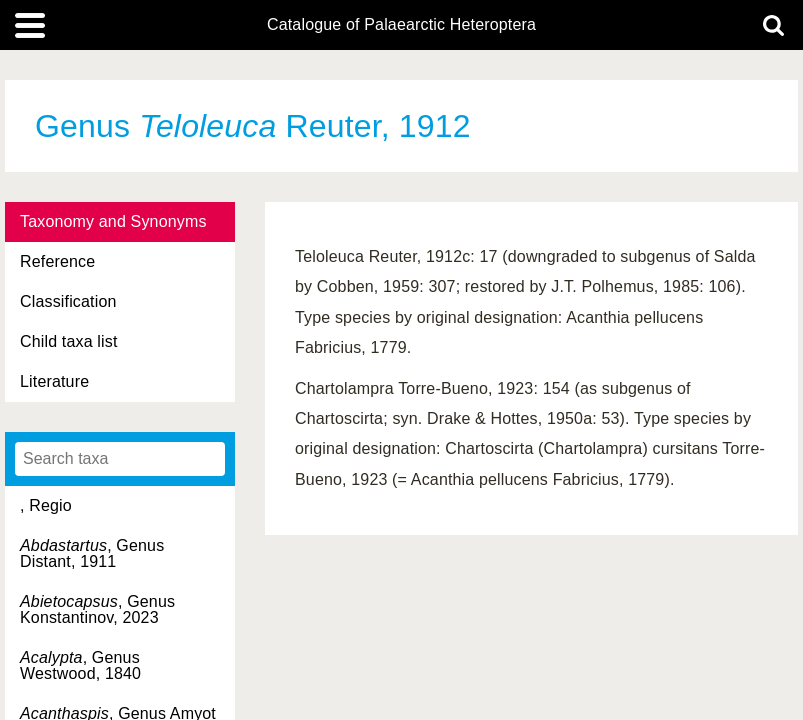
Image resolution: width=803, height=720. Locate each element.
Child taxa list (69, 341)
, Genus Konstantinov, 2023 (97, 609)
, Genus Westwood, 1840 (80, 665)
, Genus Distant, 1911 (92, 553)
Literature (54, 381)
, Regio (46, 505)
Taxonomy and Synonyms (113, 221)
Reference (57, 261)
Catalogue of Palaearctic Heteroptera (401, 25)
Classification (68, 301)
